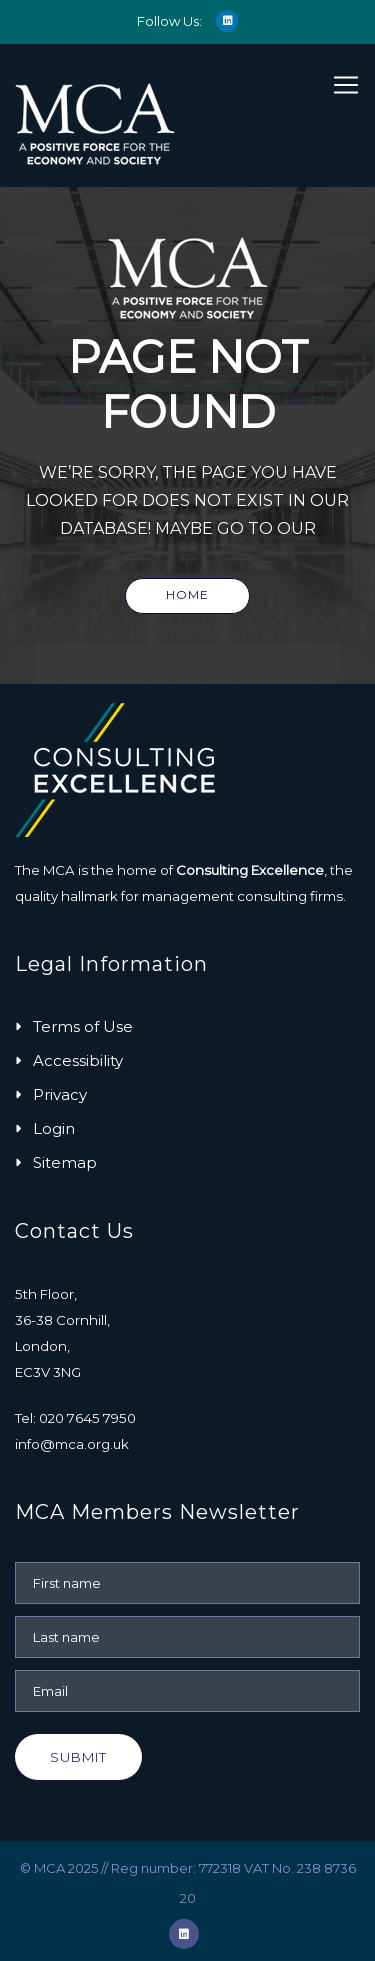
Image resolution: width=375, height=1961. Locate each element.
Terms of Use (83, 1026)
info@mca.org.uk (72, 1444)
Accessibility (78, 1060)
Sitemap (65, 1162)
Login (54, 1128)
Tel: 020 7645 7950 (75, 1418)
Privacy (60, 1094)
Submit (78, 1757)
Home (187, 594)
